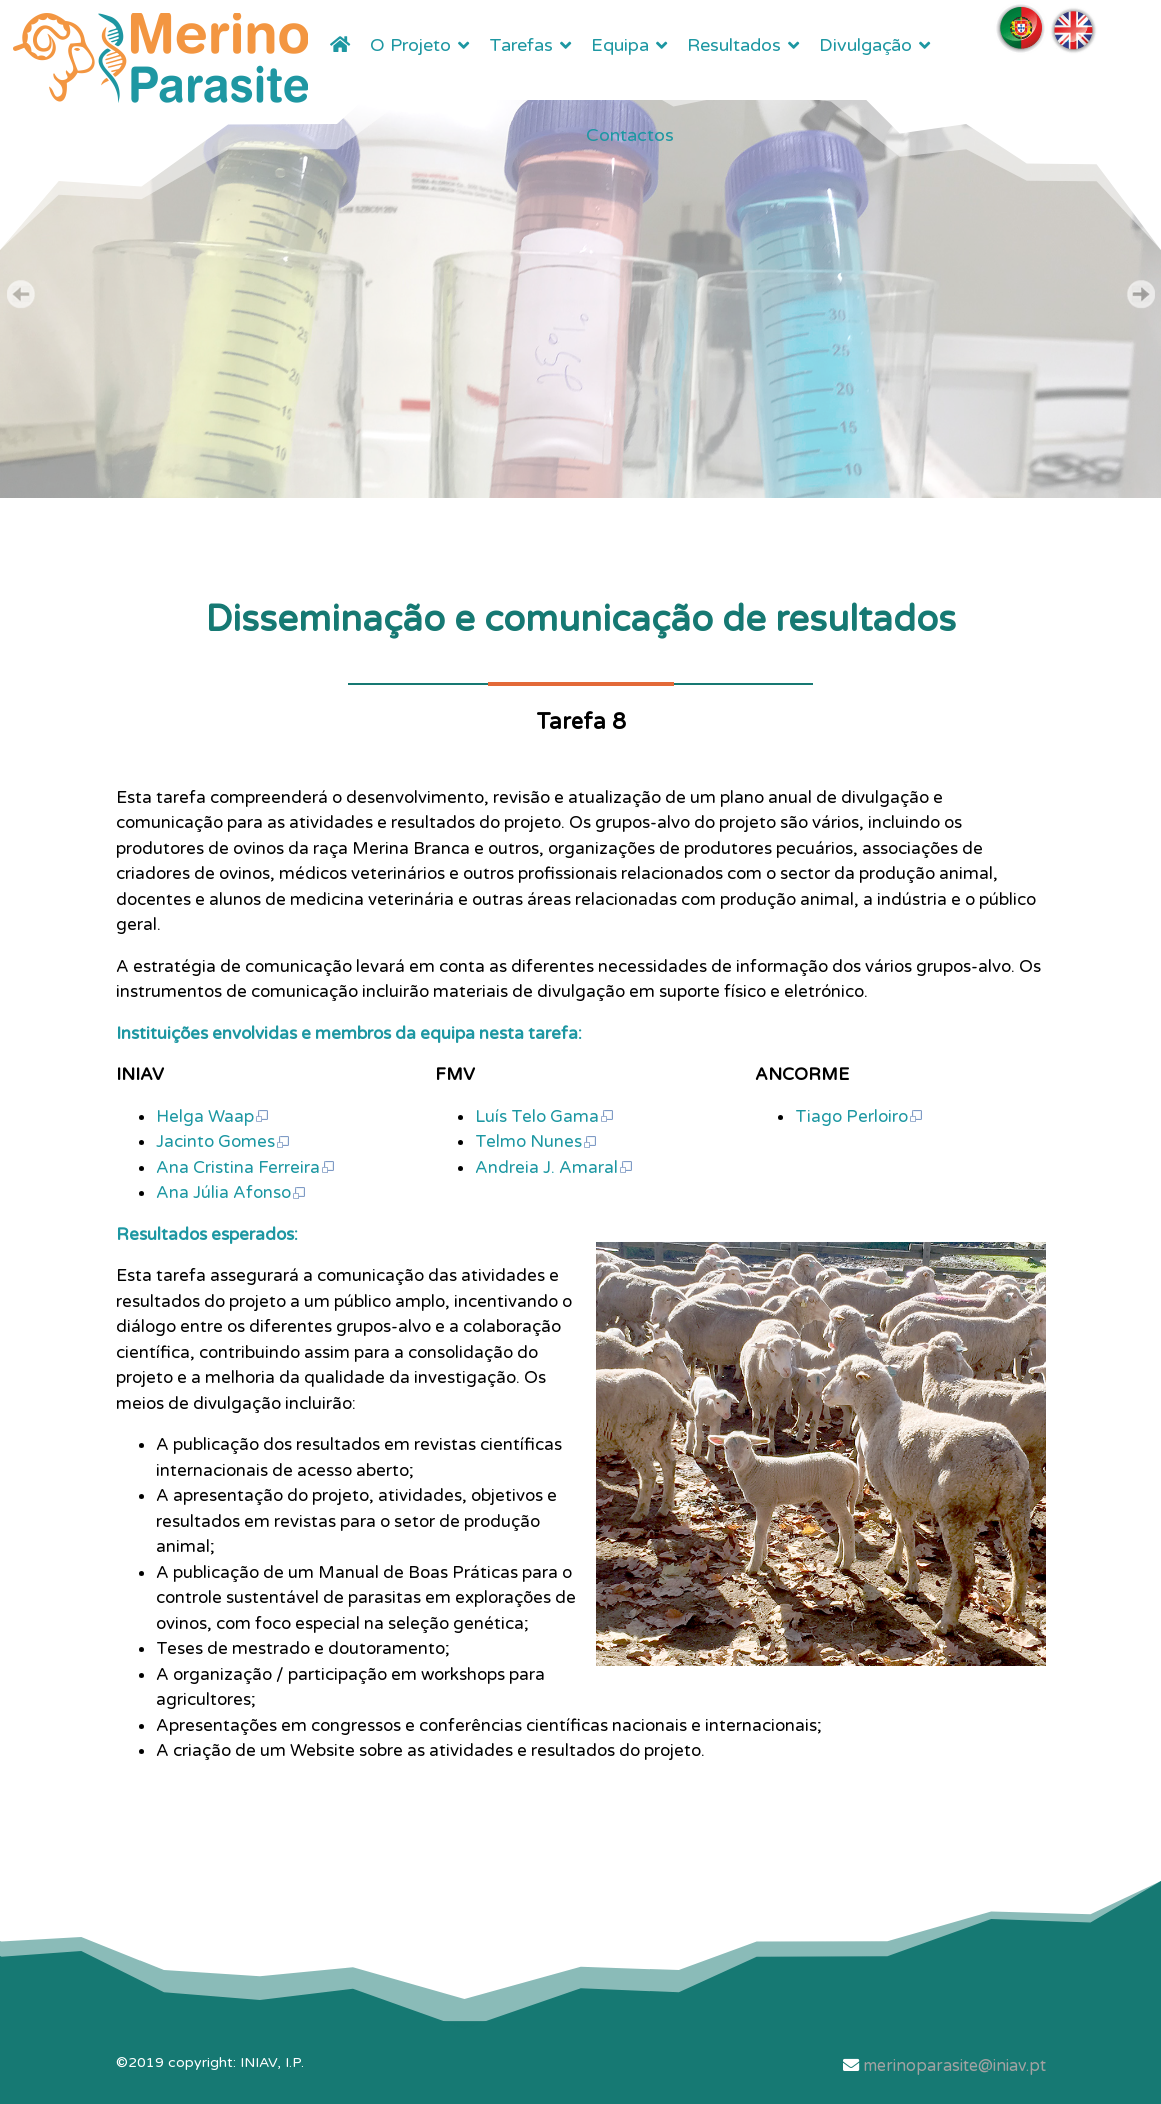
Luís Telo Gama (545, 1116)
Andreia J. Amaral (554, 1167)
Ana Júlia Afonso (231, 1192)
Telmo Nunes (536, 1141)
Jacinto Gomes (223, 1141)
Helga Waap (213, 1116)
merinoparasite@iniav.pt (954, 2066)
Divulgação (865, 45)
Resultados (734, 45)
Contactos (630, 135)
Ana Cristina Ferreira (246, 1167)
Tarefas (521, 45)
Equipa (620, 45)
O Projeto (410, 45)
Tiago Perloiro (859, 1116)
